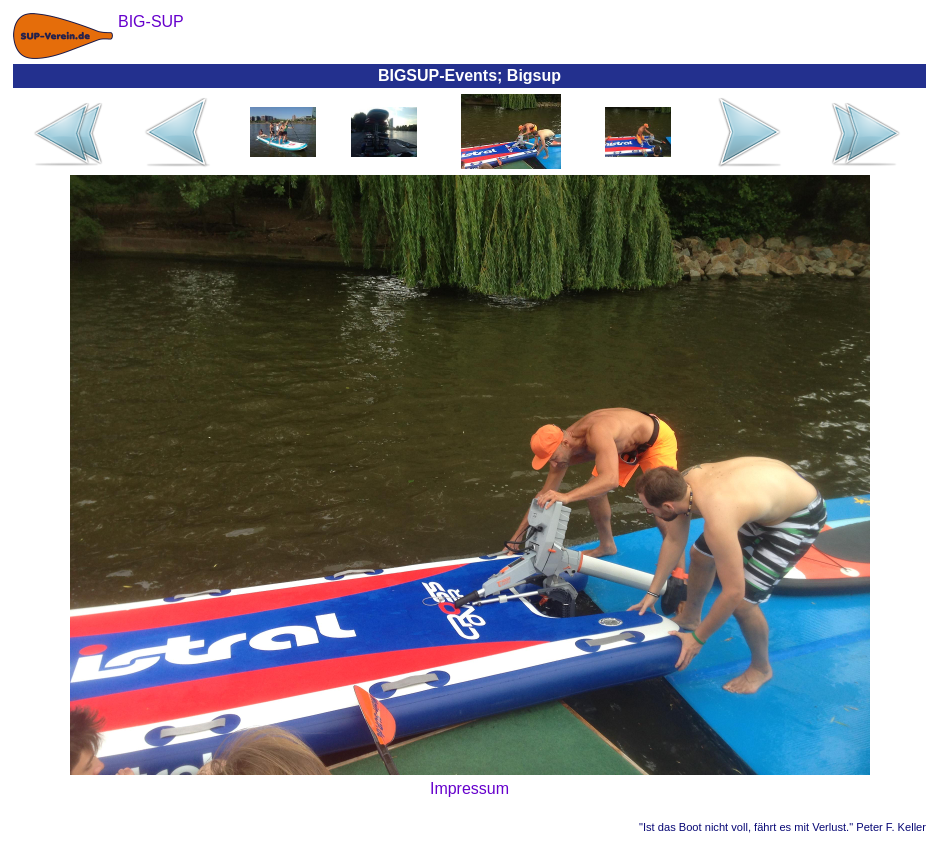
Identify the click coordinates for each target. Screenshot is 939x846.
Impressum (469, 788)
